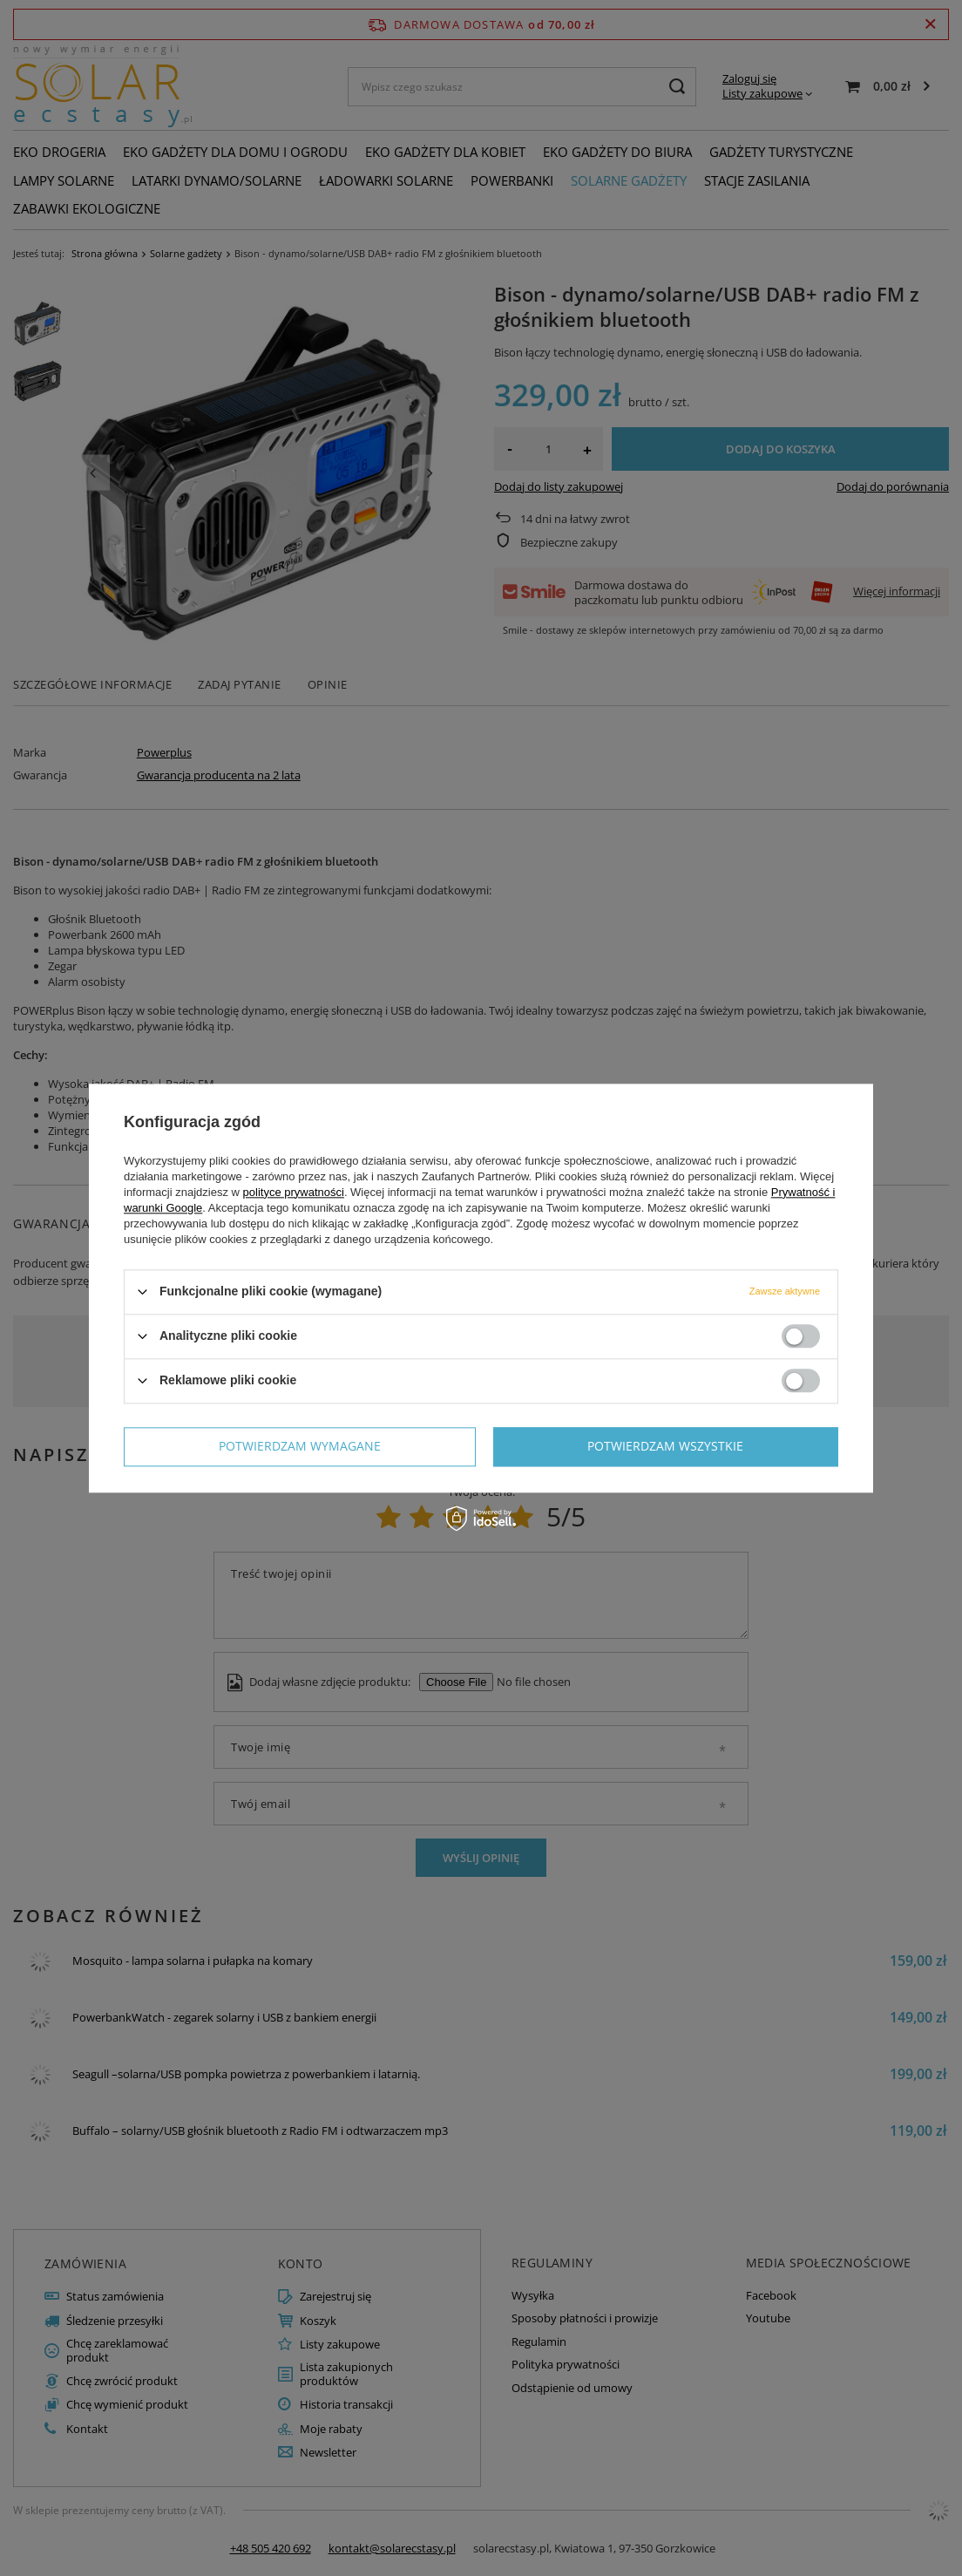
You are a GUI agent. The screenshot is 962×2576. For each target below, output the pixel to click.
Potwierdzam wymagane (300, 1446)
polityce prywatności (293, 1192)
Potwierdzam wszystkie (665, 1446)
